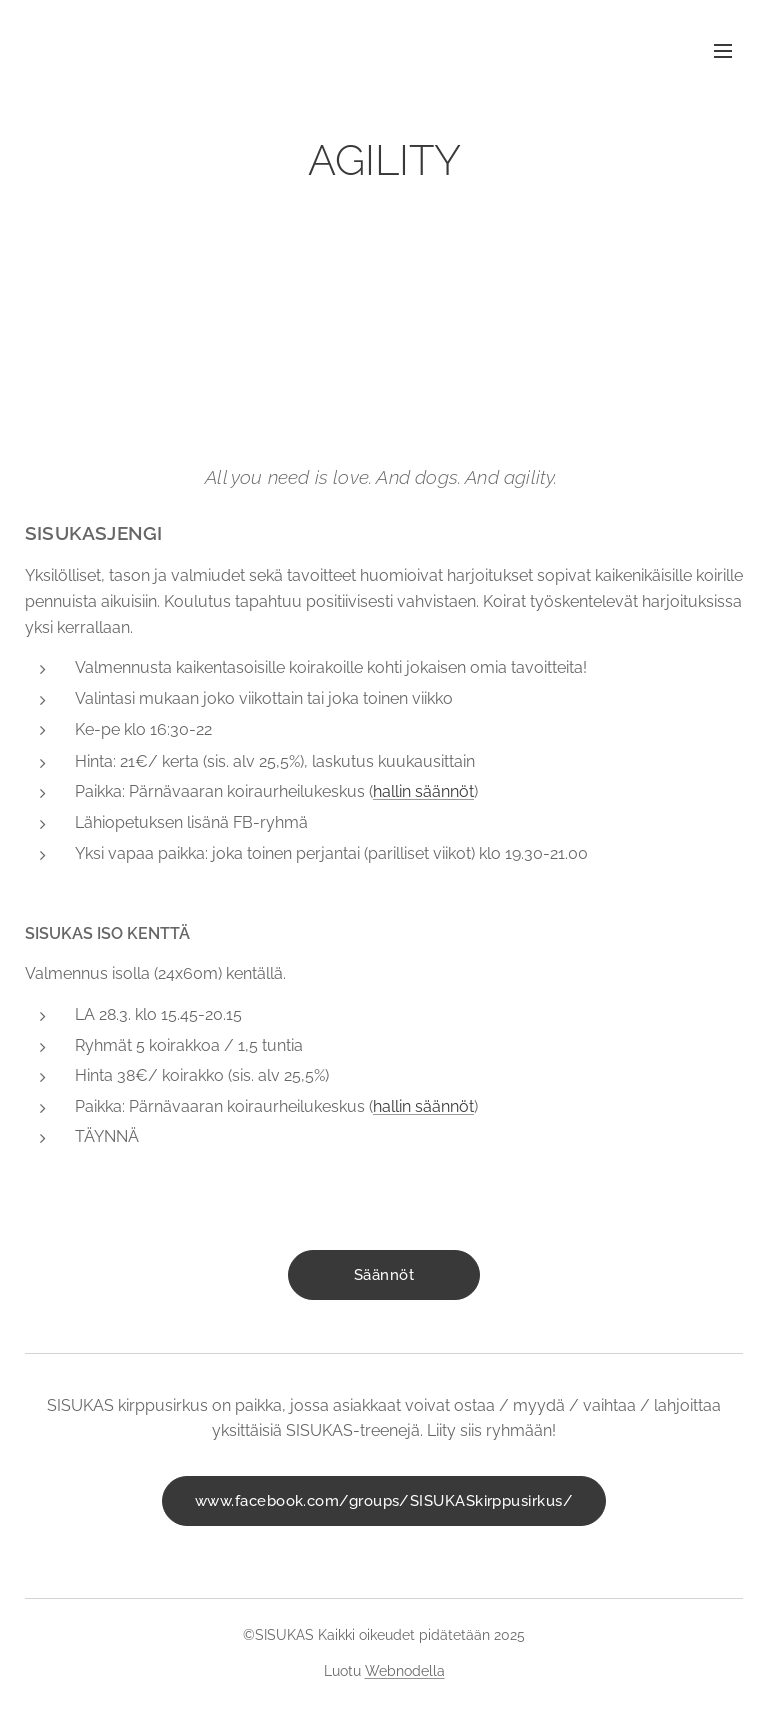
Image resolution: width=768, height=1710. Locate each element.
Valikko (723, 51)
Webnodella (405, 1671)
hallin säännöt (423, 791)
